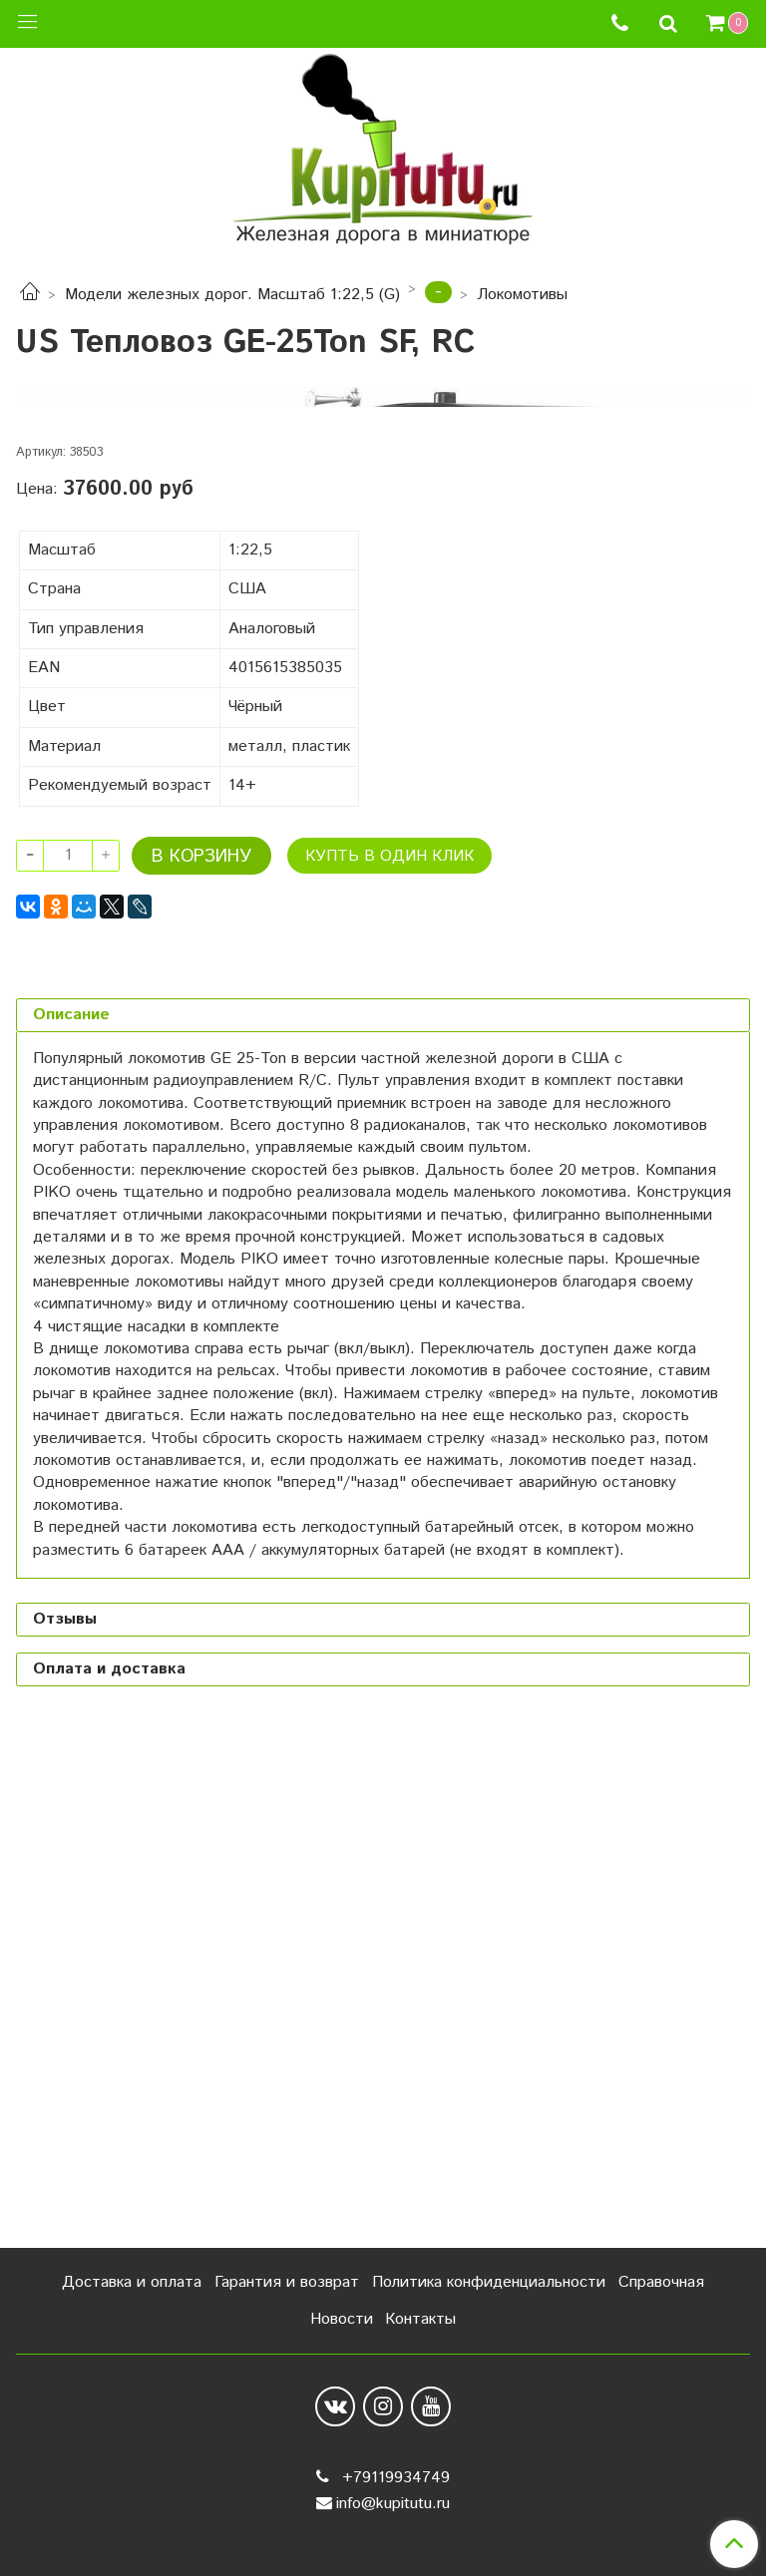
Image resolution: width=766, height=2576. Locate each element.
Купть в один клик (389, 1362)
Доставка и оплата (131, 2282)
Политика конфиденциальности (488, 2282)
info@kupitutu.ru (393, 2503)
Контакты (420, 2319)
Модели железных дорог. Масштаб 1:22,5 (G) (232, 294)
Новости (341, 2319)
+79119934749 (393, 2477)
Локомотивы (522, 294)
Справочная (661, 2282)
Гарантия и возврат (286, 2282)
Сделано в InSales (382, 2544)
